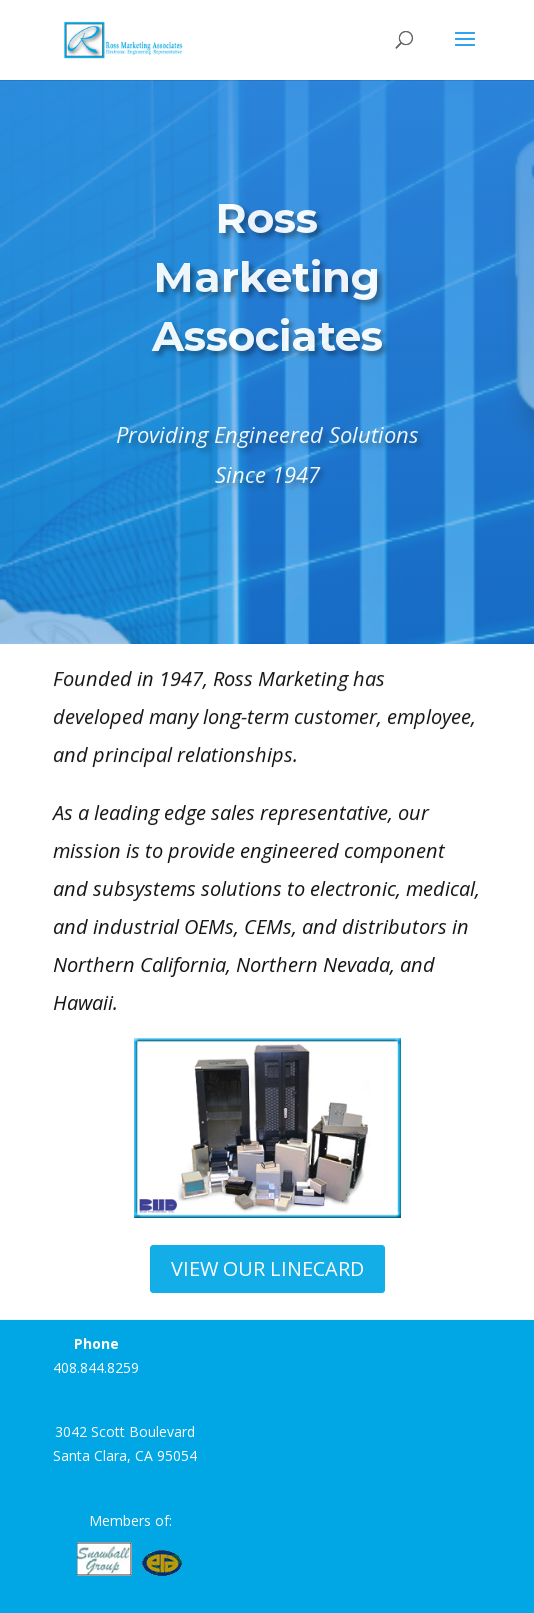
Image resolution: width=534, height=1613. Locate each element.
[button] (157, 1128)
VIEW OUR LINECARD (267, 1268)
